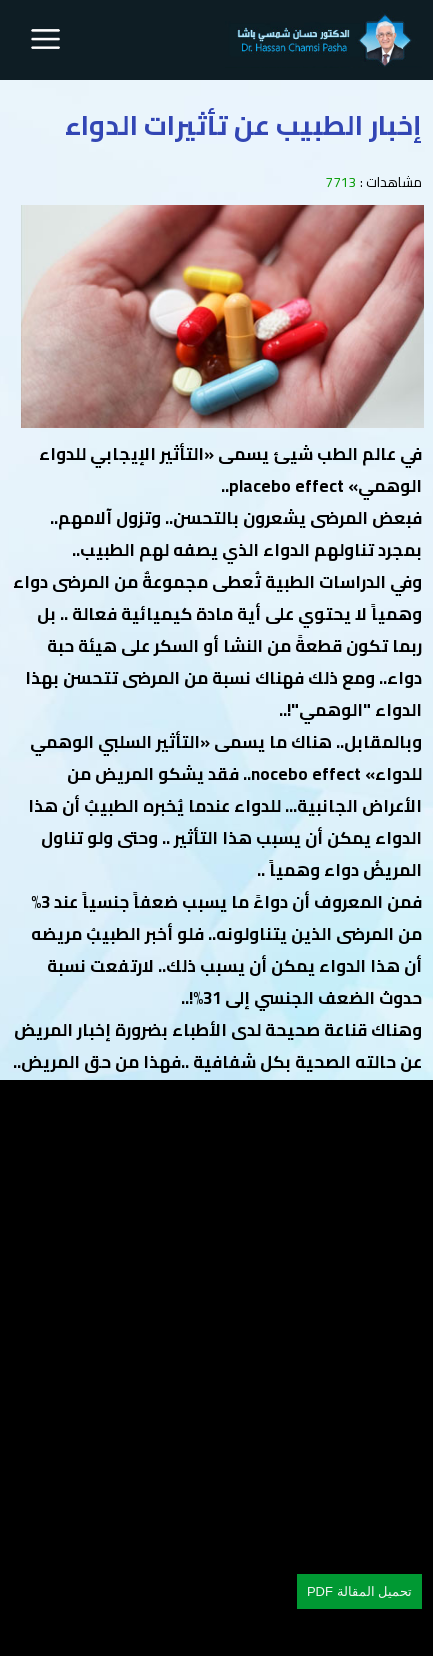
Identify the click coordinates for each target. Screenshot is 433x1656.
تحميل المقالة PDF (359, 1591)
